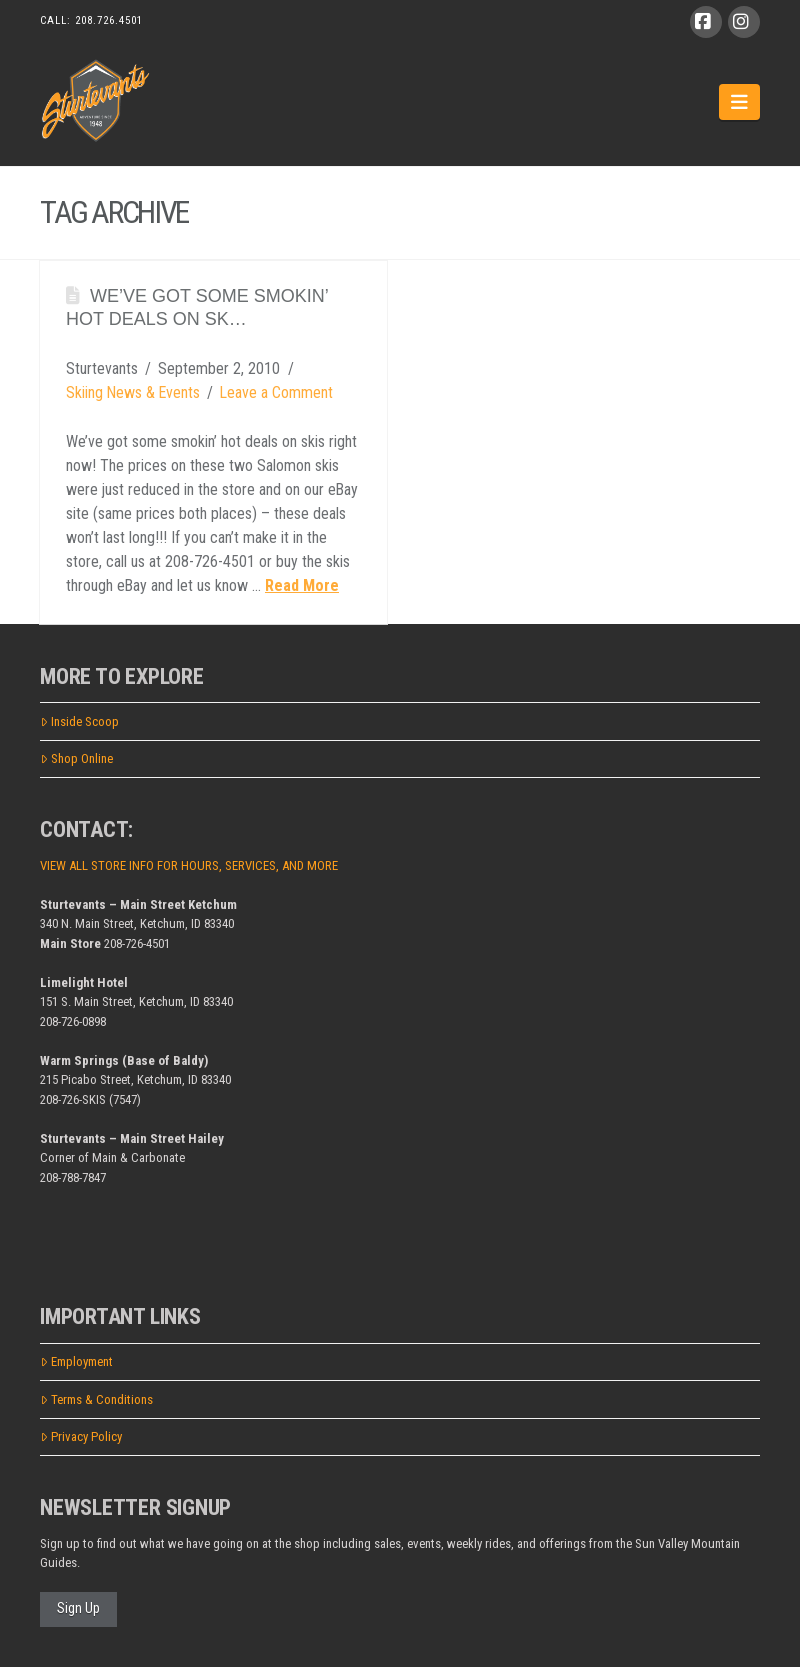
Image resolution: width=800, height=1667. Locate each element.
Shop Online (76, 758)
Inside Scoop (79, 721)
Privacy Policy (81, 1436)
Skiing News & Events (133, 392)
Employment (76, 1361)
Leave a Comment (276, 392)
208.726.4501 (109, 20)
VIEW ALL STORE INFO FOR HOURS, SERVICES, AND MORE (189, 865)
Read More (302, 585)
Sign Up (78, 1608)
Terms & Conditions (96, 1399)
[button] (739, 102)
